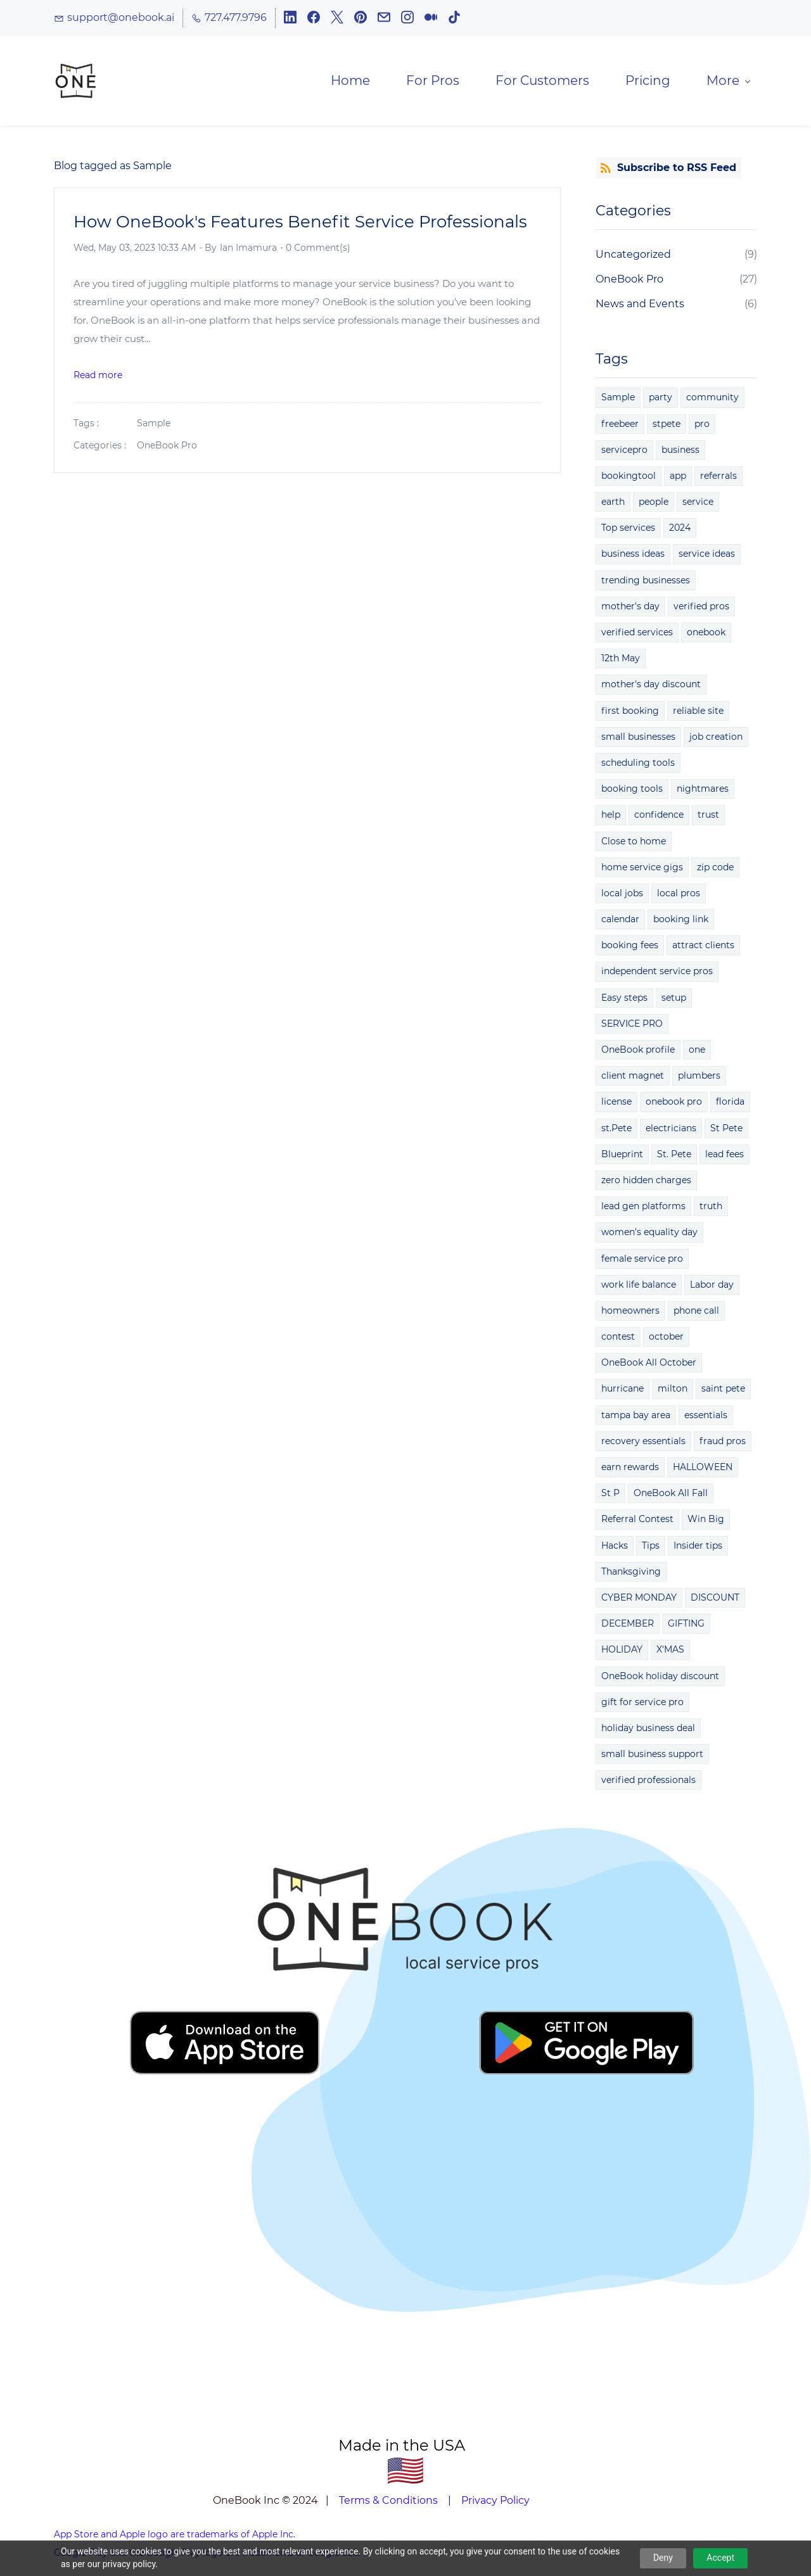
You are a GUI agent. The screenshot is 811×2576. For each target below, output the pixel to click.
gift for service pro (642, 1704)
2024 (680, 530)
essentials (705, 1417)
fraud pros (722, 1443)
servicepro (624, 452)
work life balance (638, 1287)
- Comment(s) (315, 250)
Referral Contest (637, 1521)
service (697, 504)
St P (610, 1495)
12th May (620, 660)
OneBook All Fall (671, 1495)
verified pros (701, 608)
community (712, 399)
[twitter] (337, 20)
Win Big (705, 1521)
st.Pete (616, 1130)
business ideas (633, 556)
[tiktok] (454, 20)
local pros (678, 895)
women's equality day (649, 1234)
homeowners (630, 1313)
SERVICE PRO (632, 1026)
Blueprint (622, 1156)
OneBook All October (648, 1365)
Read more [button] (97, 377)
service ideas (707, 556)
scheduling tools (638, 765)
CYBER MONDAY (639, 1600)
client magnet (632, 1078)
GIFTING (686, 1626)
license (616, 1104)
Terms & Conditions (388, 2503)
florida (730, 1104)
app (678, 478)
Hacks (614, 1547)
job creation (716, 739)
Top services (628, 530)
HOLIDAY (621, 1652)
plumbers (699, 1078)
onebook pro (674, 1104)
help (610, 817)
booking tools (632, 791)
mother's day (630, 608)
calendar (620, 921)
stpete (666, 425)
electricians (671, 1130)
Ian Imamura (248, 250)
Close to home (633, 843)
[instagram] (407, 20)
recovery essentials (643, 1443)
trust (708, 817)
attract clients (703, 947)
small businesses (638, 739)
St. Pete (674, 1156)
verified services (637, 634)
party (660, 399)
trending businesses (645, 582)
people (653, 504)
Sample (153, 425)
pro (702, 425)
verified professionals (648, 1782)
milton (672, 1391)
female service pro (642, 1260)
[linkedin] (290, 20)
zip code (715, 869)
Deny (663, 2558)
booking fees (629, 947)
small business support (652, 1756)
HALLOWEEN (702, 1469)
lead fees (724, 1156)
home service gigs (642, 869)
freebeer (620, 425)
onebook (706, 634)
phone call (696, 1313)
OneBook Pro (167, 448)
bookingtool (628, 478)
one (697, 1052)
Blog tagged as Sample (113, 168)
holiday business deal (648, 1730)
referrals (718, 478)
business (680, 452)
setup (673, 999)
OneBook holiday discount (660, 1678)
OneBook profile (638, 1052)
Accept (720, 2558)
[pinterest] (360, 20)
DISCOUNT (715, 1600)
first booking (630, 712)
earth (613, 504)
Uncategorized (633, 257)
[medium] (431, 20)
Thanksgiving (631, 1574)
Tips (651, 1547)
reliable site (698, 712)
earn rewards (630, 1469)
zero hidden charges (646, 1182)
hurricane (622, 1391)
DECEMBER (627, 1626)
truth (710, 1208)
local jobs (622, 895)
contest (618, 1339)
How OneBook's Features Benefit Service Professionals (300, 224)
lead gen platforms (643, 1208)
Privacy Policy (495, 2503)
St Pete (726, 1130)
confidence (659, 817)
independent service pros (657, 973)
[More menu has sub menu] (725, 81)
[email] (384, 20)
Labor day (712, 1287)
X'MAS (670, 1652)
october (666, 1339)
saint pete (723, 1391)
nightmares (703, 791)
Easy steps (624, 999)
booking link (680, 921)
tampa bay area (635, 1417)
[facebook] (313, 20)
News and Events (640, 306)
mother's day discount (651, 686)
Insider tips (698, 1547)
